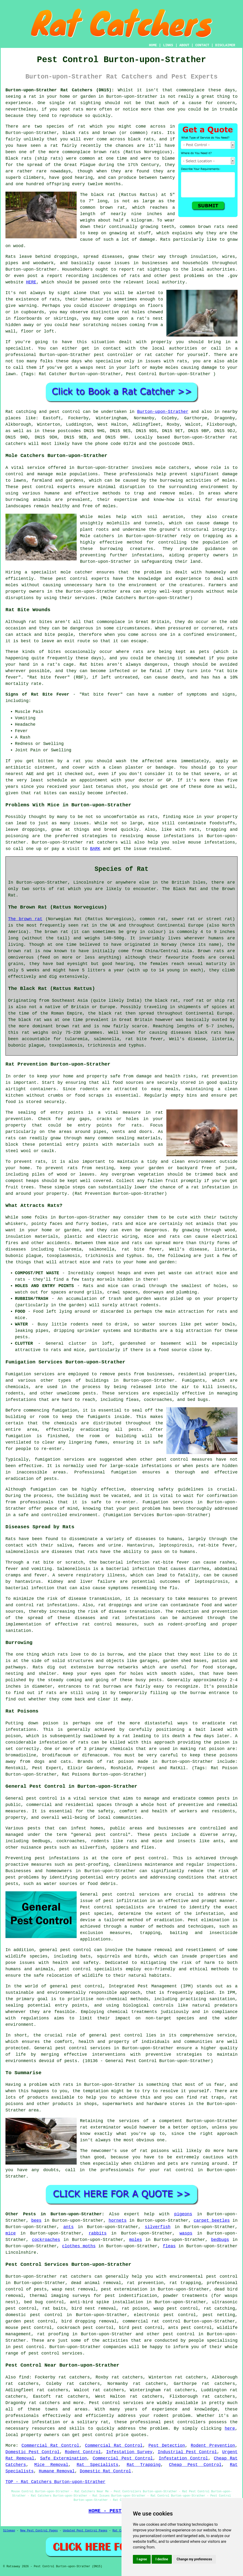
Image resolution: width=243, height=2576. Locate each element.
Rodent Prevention (213, 2445)
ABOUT (184, 45)
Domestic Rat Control (105, 2471)
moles (135, 2239)
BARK (95, 848)
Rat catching (20, 411)
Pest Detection (167, 2445)
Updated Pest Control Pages (85, 2530)
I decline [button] (161, 2559)
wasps (186, 2233)
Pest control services (116, 2403)
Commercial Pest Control (123, 2458)
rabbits (98, 2233)
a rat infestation (208, 1187)
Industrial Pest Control (187, 2452)
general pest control (100, 1834)
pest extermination (124, 2289)
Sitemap (9, 2530)
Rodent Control (83, 2452)
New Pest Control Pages (39, 2530)
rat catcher (159, 354)
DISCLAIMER (225, 45)
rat (81, 126)
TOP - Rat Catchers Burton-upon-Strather (55, 2481)
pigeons (183, 2214)
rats (54, 299)
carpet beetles (212, 2220)
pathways (15, 1667)
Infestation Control (183, 2458)
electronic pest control (165, 2315)
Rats (10, 256)
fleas (169, 2246)
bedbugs (220, 2239)
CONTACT (202, 45)
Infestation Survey (129, 2452)
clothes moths (78, 2246)
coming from (144, 325)
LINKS (168, 45)
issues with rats (166, 361)
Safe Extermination (63, 2458)
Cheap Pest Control (195, 2464)
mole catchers (172, 467)
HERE (31, 282)
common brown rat (102, 207)
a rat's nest (147, 318)
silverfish (157, 2227)
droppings (124, 305)
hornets (118, 2220)
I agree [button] (142, 2559)
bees (36, 2220)
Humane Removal (57, 2471)
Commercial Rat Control (50, 2445)
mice (10, 2233)
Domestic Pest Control (32, 2452)
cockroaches (46, 2239)
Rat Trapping (144, 2464)
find (24, 2377)
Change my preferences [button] (194, 2559)
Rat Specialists (97, 2464)
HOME (153, 45)
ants (68, 2227)
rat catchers (75, 2276)
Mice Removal (51, 2464)
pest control (126, 2035)
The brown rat (25, 919)
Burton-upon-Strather (132, 96)
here (230, 2428)
